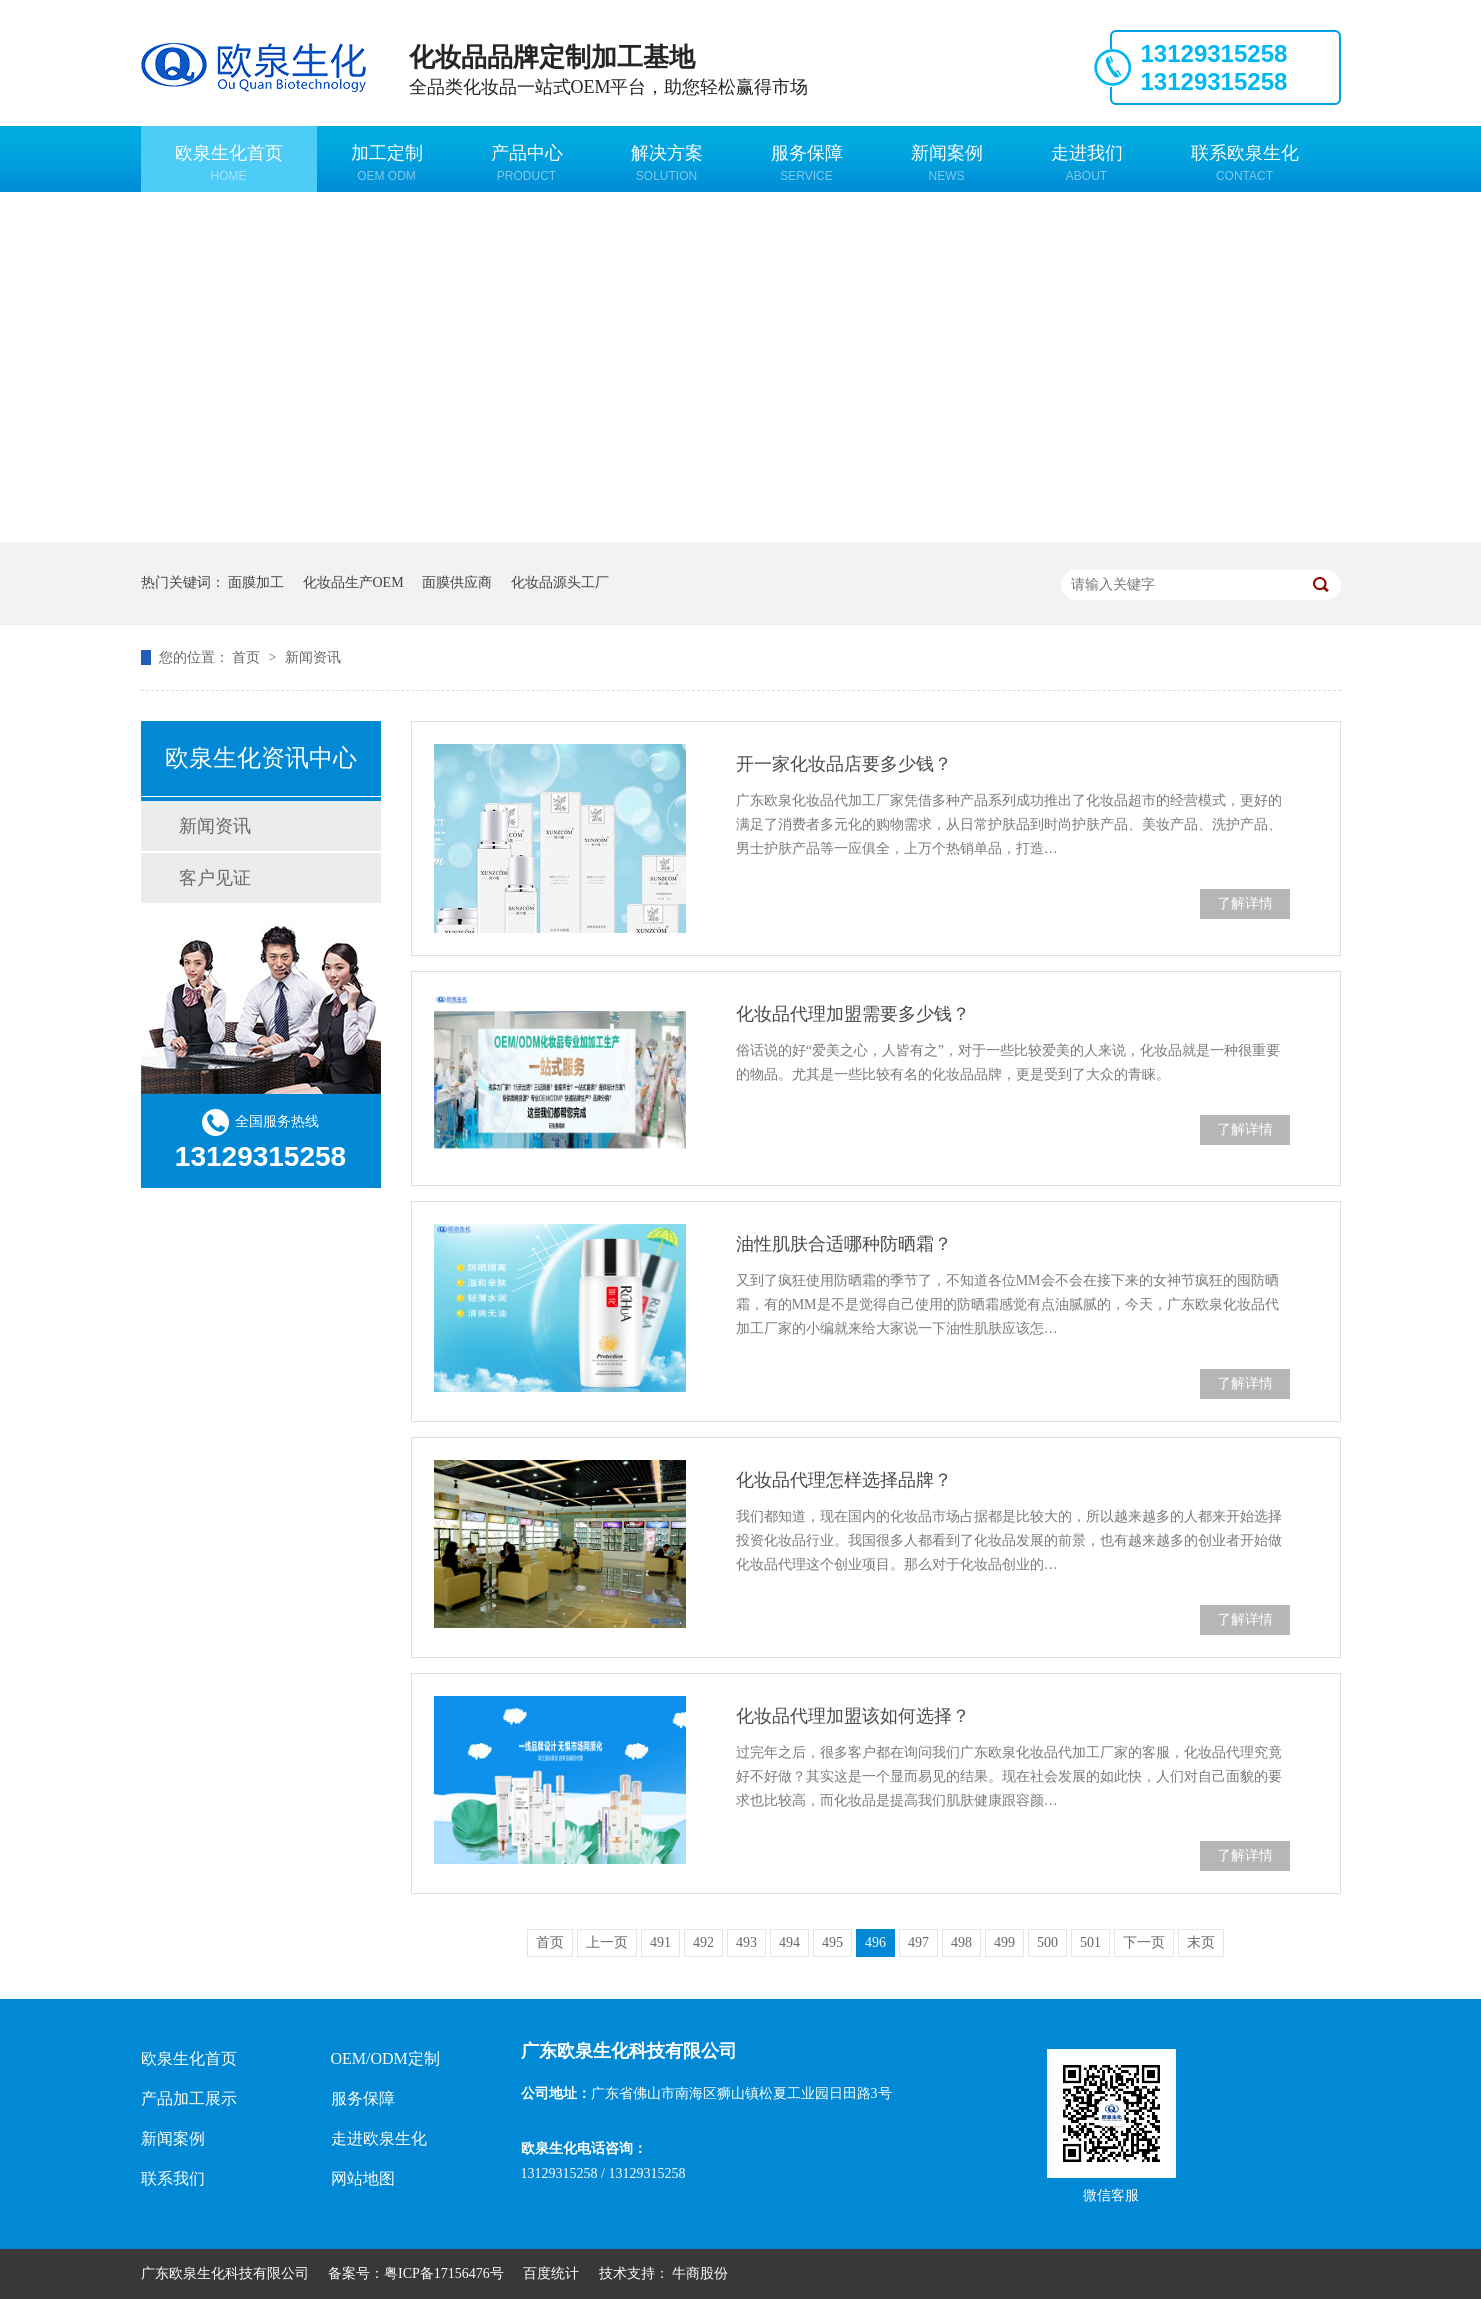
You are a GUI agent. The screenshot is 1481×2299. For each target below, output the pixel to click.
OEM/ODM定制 (385, 2058)
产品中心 (527, 163)
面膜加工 (256, 582)
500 (1047, 1942)
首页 (248, 657)
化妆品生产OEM (353, 582)
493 (746, 1942)
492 (703, 1942)
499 (1004, 1942)
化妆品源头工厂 (560, 582)
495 (832, 1942)
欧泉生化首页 (229, 163)
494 (789, 1942)
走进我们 (1087, 163)
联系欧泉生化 (1245, 163)
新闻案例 (947, 163)
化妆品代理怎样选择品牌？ (844, 1480)
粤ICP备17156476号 (444, 2273)
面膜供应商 (457, 582)
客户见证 (215, 878)
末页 (1201, 1942)
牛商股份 (700, 2273)
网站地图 (363, 2178)
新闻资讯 (313, 657)
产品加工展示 (189, 2098)
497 (918, 1942)
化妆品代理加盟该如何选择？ (853, 1716)
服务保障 (807, 163)
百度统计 (551, 2273)
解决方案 (667, 163)
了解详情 (1245, 903)
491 (660, 1942)
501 (1090, 1942)
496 (875, 1942)
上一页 (607, 1942)
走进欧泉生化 (379, 2138)
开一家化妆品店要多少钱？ (844, 764)
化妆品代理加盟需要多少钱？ (853, 1014)
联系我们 (173, 2178)
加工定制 (387, 163)
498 (961, 1942)
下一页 (1144, 1942)
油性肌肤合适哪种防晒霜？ (844, 1244)
